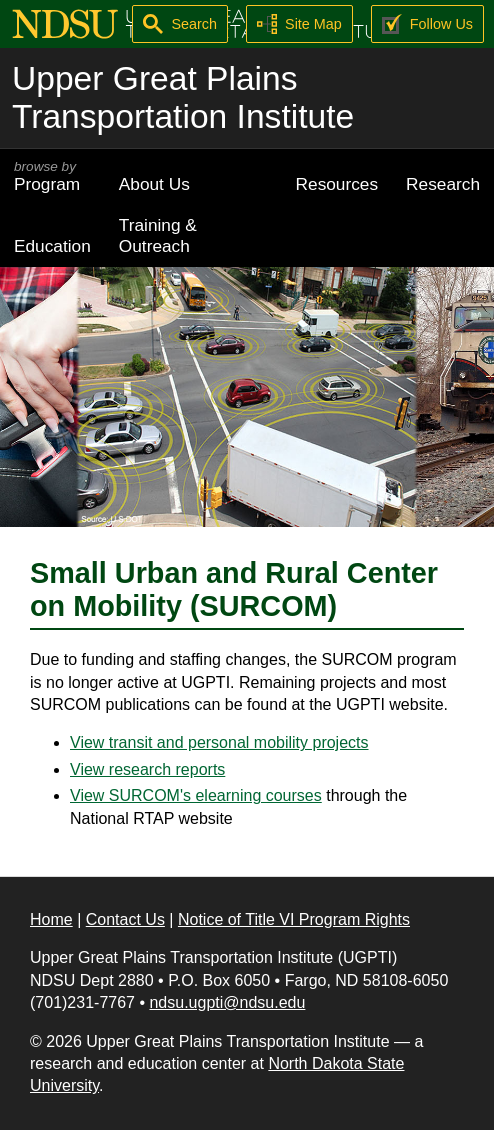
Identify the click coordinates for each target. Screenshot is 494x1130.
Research (443, 184)
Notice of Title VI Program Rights (294, 919)
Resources (337, 184)
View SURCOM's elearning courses (196, 795)
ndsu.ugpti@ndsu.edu (227, 1002)
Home (51, 919)
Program (52, 176)
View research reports (147, 769)
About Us (154, 184)
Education (52, 246)
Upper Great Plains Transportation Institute (183, 97)
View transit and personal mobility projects (219, 742)
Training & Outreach (158, 235)
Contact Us (125, 919)
